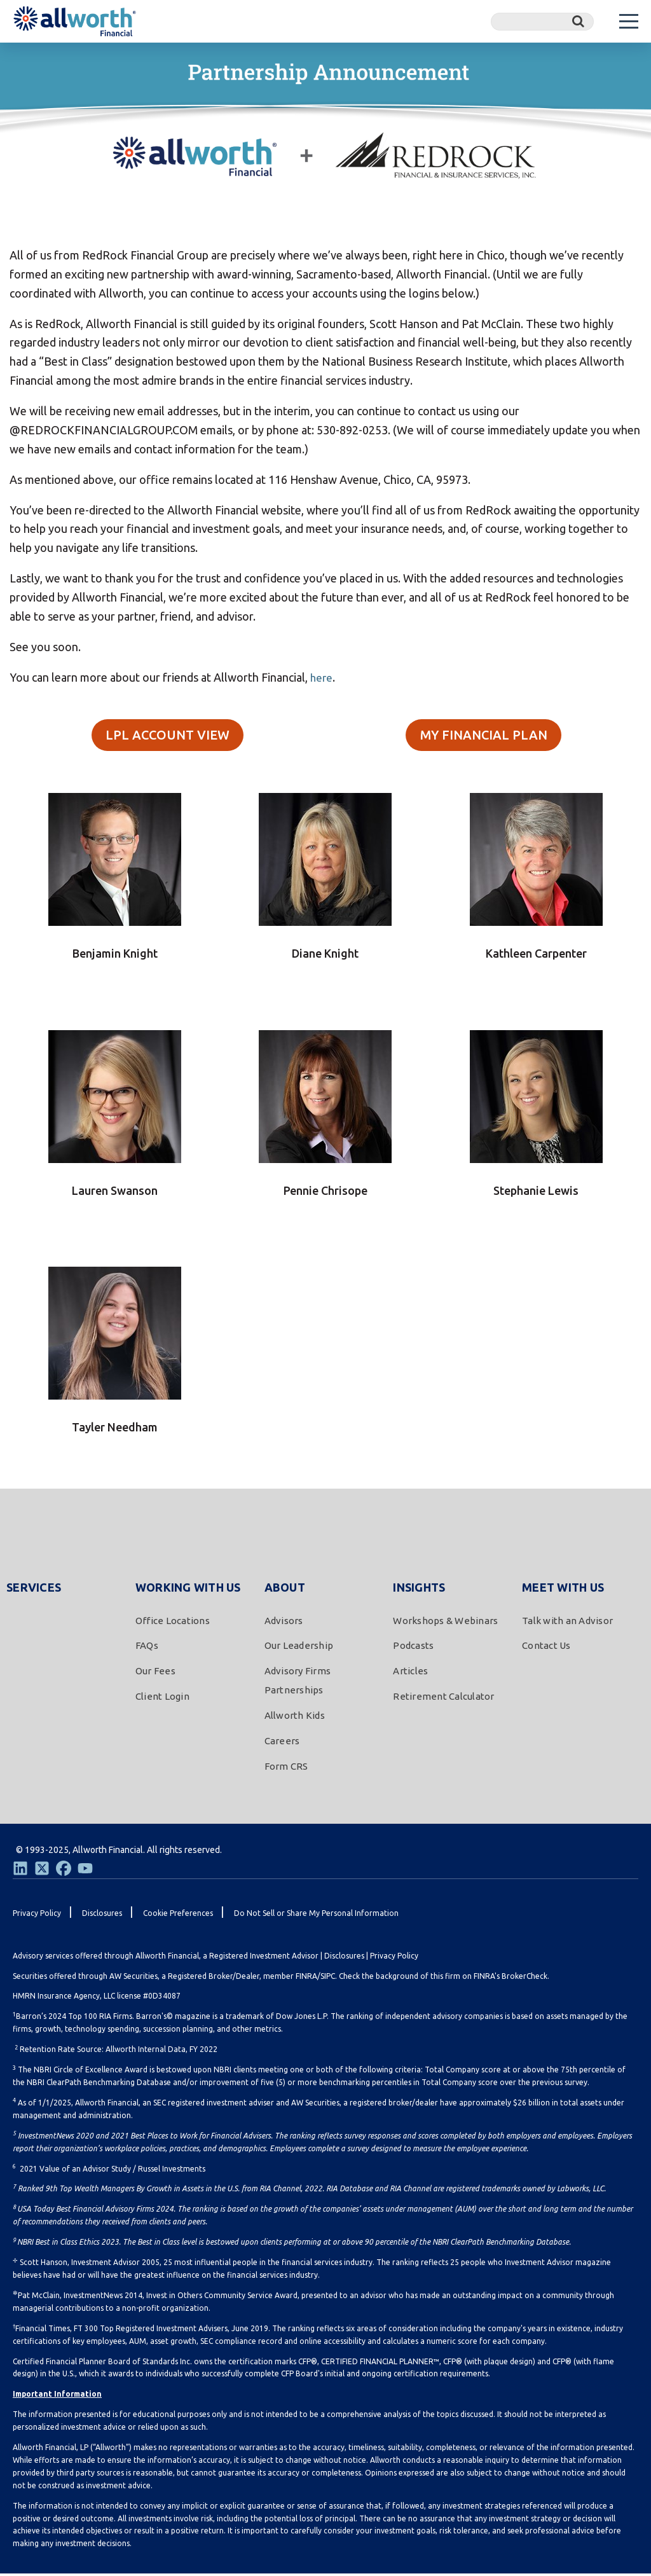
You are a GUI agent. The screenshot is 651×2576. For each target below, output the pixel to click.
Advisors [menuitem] (283, 1622)
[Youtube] (85, 1870)
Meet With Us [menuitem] (563, 1589)
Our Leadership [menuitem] (299, 1648)
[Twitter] (42, 1870)
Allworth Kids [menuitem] (294, 1717)
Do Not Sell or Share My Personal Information (316, 1915)
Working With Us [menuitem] (188, 1589)
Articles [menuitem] (410, 1673)
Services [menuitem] (33, 1589)
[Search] (542, 22)
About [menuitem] (284, 1589)
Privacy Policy (394, 1957)
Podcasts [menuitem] (413, 1648)
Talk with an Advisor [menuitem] (567, 1622)
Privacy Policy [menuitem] (37, 1915)
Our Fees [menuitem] (155, 1673)
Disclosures (344, 1957)
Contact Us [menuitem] (546, 1648)
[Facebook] (63, 1870)
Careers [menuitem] (282, 1742)
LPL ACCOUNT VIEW (168, 736)
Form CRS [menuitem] (286, 1768)
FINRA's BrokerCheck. (511, 1978)
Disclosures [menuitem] (102, 1915)
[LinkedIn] (20, 1870)
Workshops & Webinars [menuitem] (445, 1622)
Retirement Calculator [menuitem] (443, 1698)
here (322, 677)
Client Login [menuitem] (162, 1698)
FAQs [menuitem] (146, 1648)
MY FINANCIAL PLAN (483, 736)
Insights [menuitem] (419, 1589)
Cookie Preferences (178, 1915)
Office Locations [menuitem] (172, 1622)
